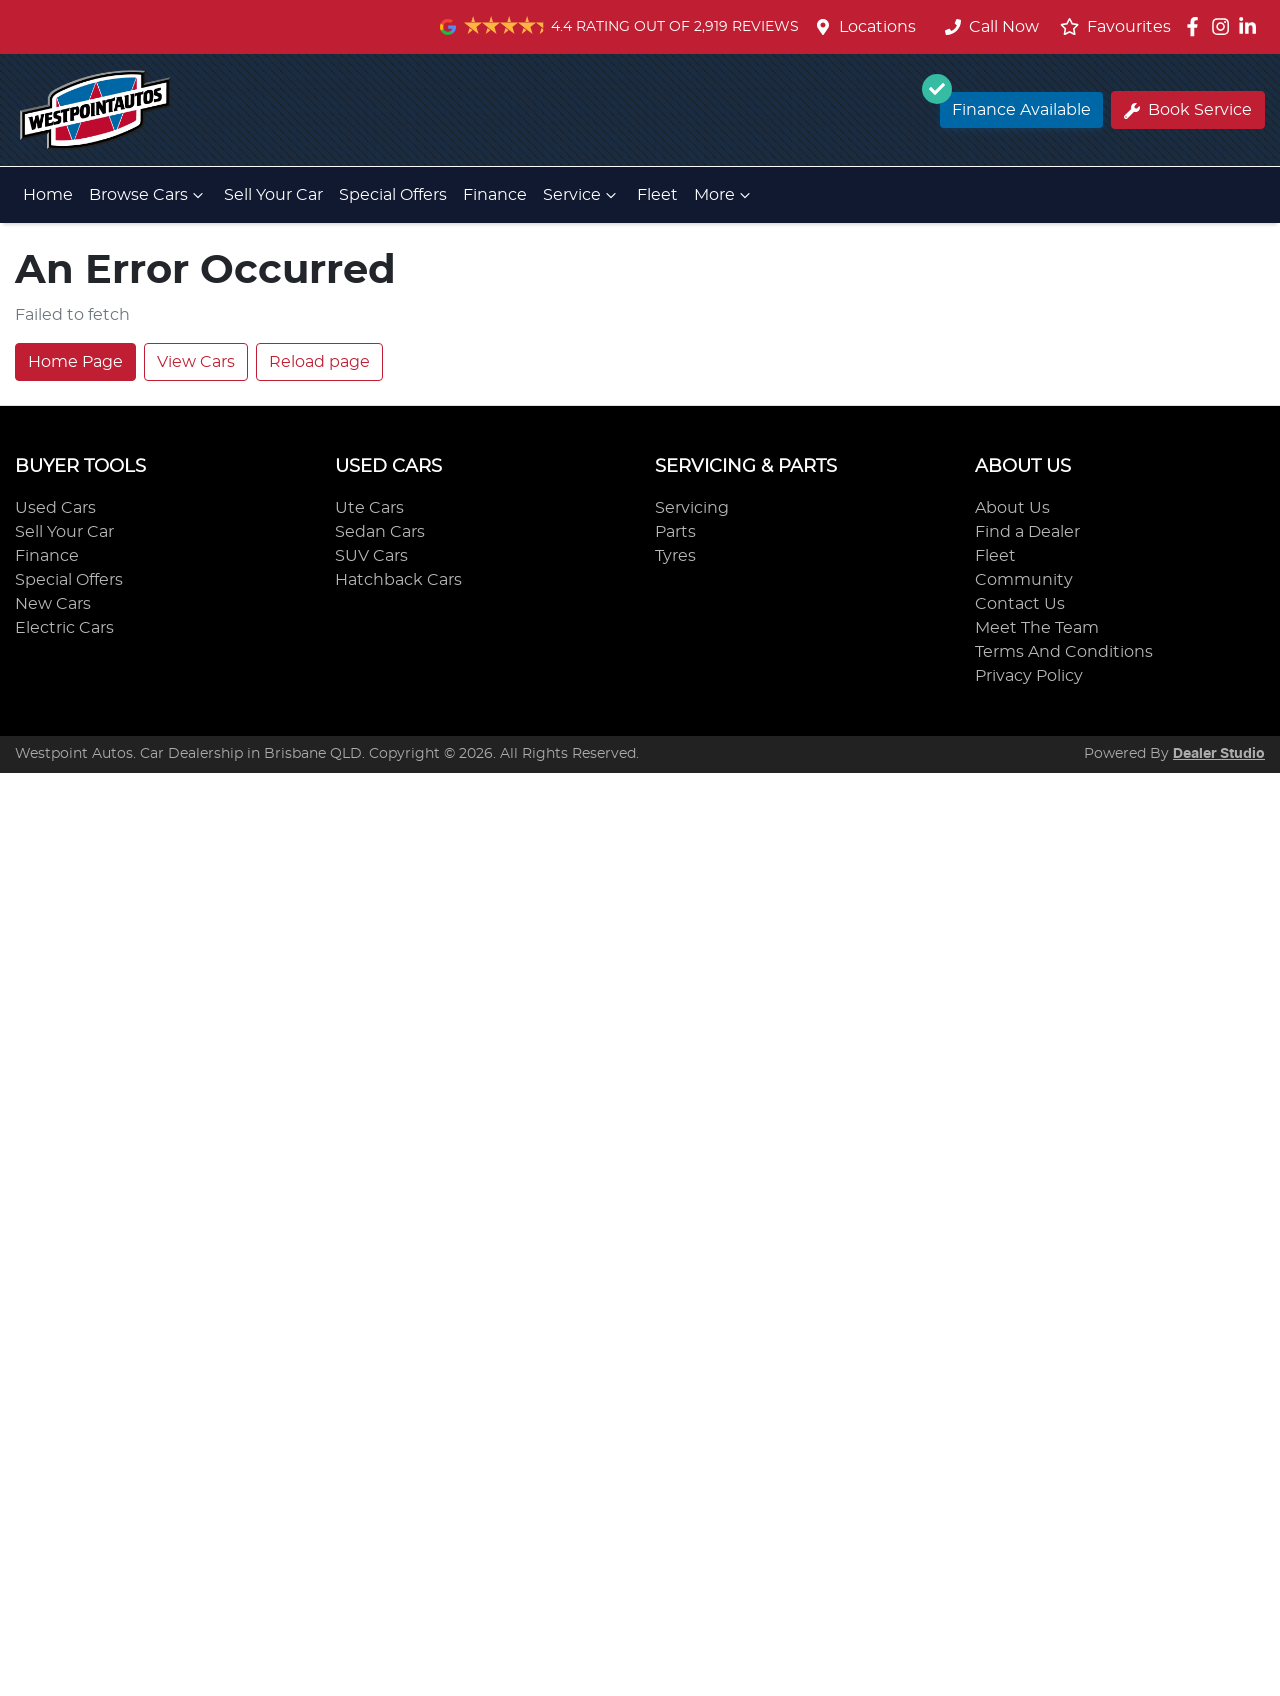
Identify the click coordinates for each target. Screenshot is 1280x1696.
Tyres (675, 556)
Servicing (692, 508)
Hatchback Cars (398, 580)
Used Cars (55, 508)
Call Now (992, 27)
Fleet (657, 195)
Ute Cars (369, 508)
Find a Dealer (1027, 532)
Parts (675, 532)
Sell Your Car (273, 195)
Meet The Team (1037, 628)
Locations (877, 27)
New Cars (53, 604)
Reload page (319, 362)
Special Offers (393, 195)
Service (582, 195)
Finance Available (1015, 105)
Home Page (75, 362)
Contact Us (1020, 604)
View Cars (196, 362)
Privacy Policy (1029, 676)
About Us (1012, 508)
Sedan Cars (380, 532)
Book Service (1188, 110)
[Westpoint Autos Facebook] (1196, 26)
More (724, 195)
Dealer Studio (1219, 754)
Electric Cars (64, 628)
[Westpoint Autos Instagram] (1224, 26)
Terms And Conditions (1064, 652)
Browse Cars (148, 195)
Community (1024, 580)
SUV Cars (371, 556)
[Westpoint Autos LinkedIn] (1251, 26)
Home (48, 195)
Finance (495, 195)
